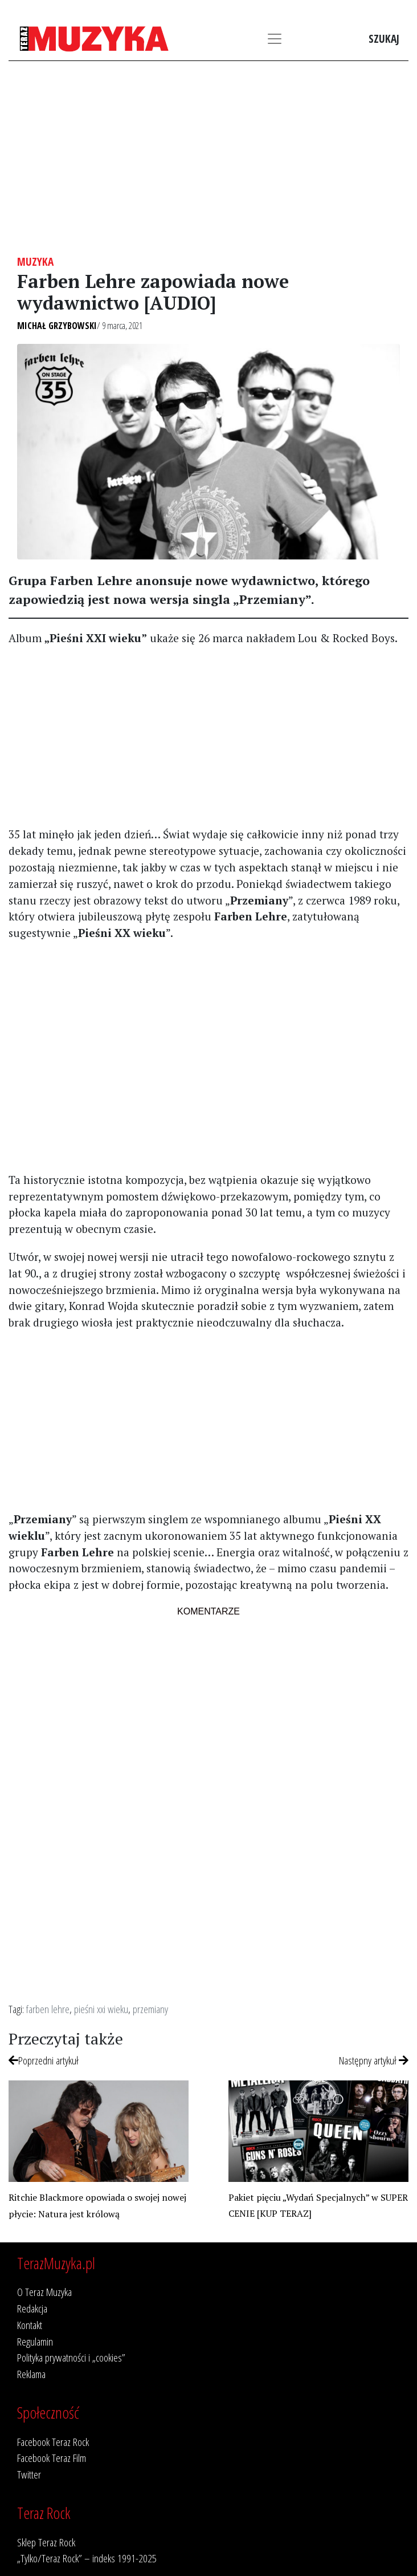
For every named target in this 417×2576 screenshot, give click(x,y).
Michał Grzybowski (57, 325)
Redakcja (32, 2308)
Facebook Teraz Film (51, 2457)
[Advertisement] (208, 158)
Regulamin (35, 2341)
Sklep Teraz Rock (46, 2542)
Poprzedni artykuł (44, 2060)
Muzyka (35, 261)
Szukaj (384, 38)
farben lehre (48, 2009)
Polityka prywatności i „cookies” (71, 2357)
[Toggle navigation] (274, 39)
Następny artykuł (373, 2060)
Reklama (31, 2374)
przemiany (150, 2009)
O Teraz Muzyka (44, 2291)
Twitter (29, 2474)
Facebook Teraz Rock (53, 2441)
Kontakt (29, 2324)
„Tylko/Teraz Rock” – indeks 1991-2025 (87, 2558)
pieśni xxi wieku (101, 2009)
